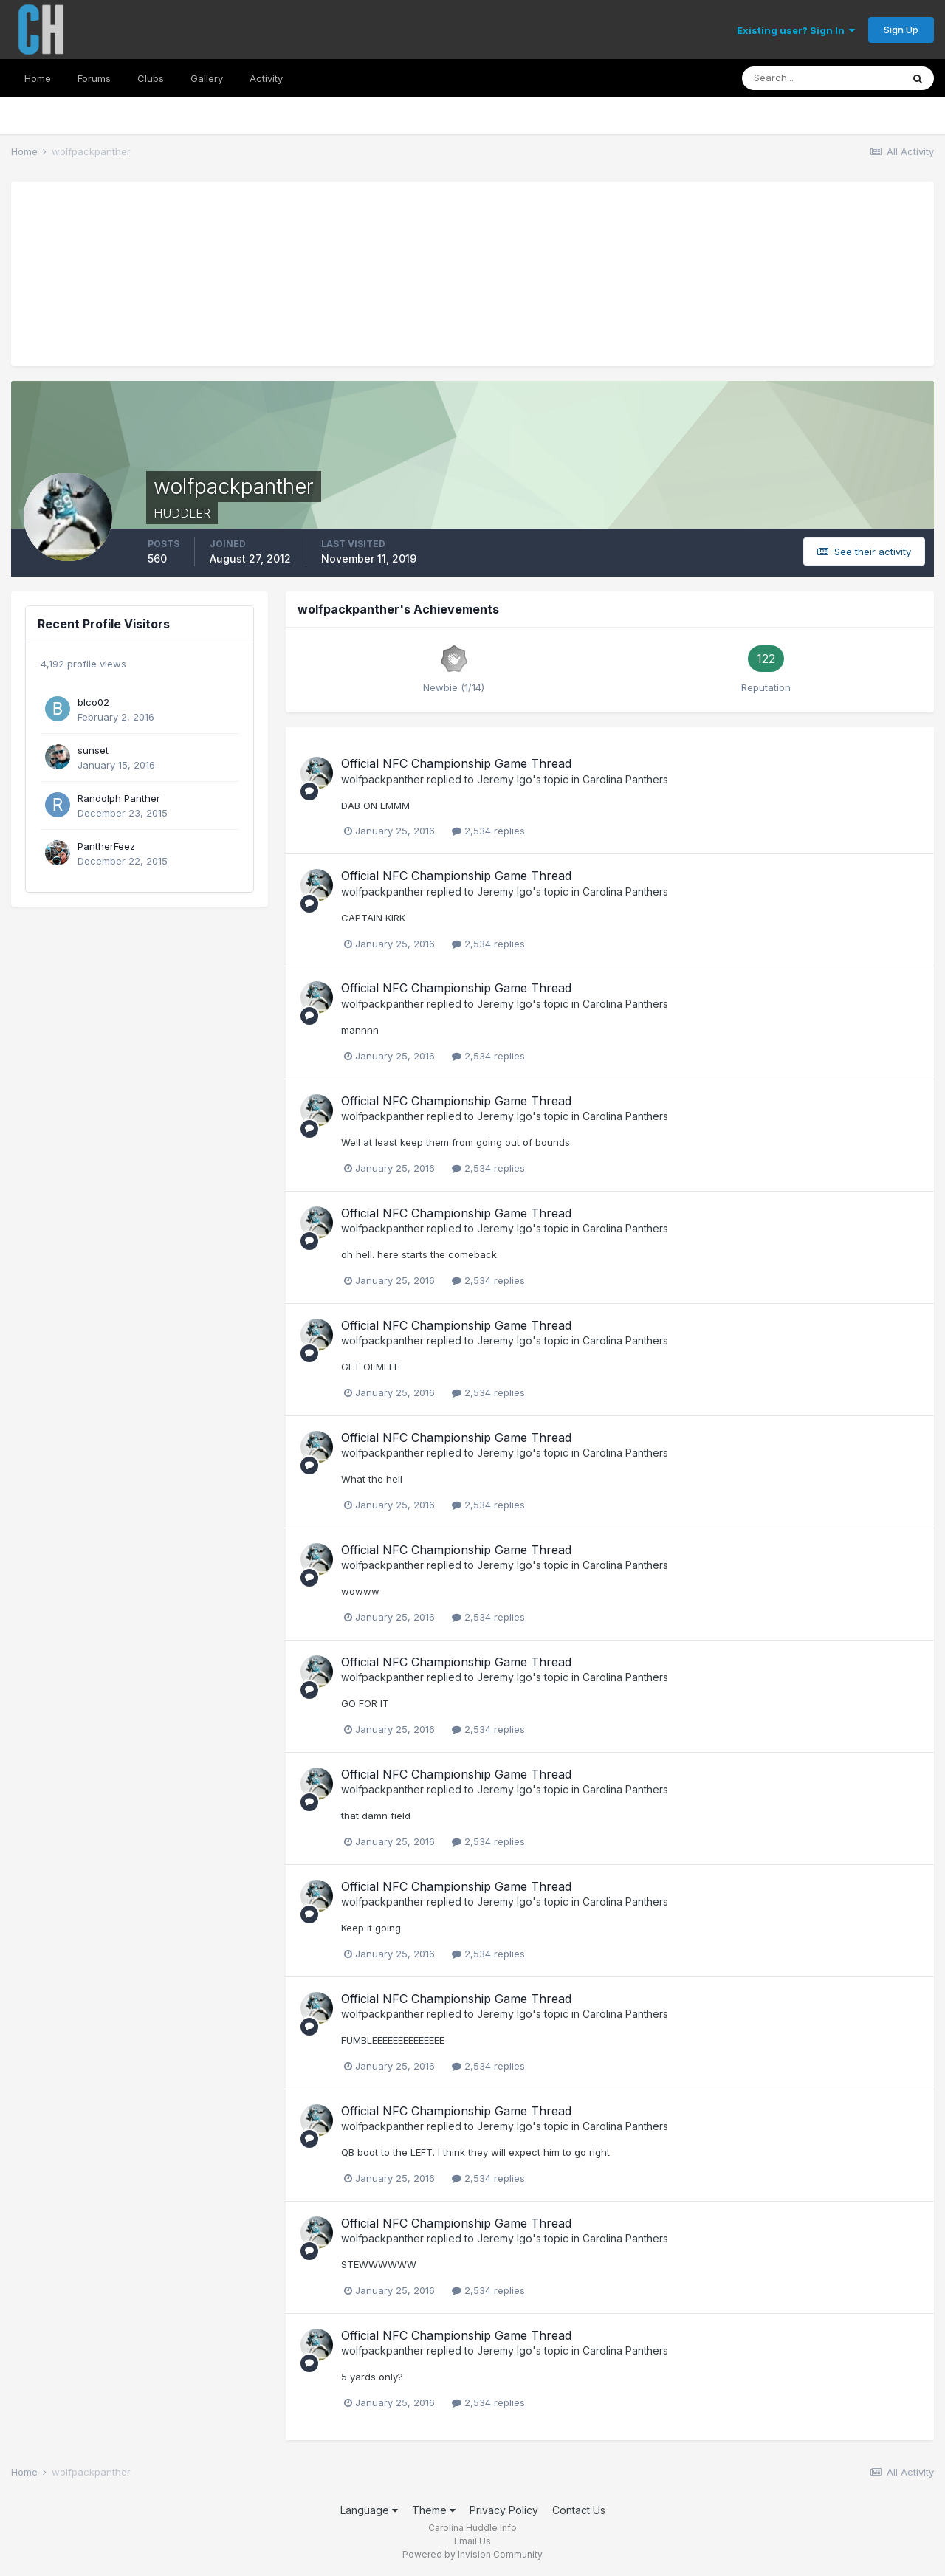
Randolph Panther (119, 798)
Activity (266, 78)
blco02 (93, 702)
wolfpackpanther (382, 779)
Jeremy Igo (504, 779)
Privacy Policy (504, 2510)
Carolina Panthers (625, 779)
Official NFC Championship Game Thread (456, 763)
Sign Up (901, 29)
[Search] (821, 78)
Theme (434, 2510)
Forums (94, 78)
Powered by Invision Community (472, 2554)
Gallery (206, 78)
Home (37, 78)
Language (369, 2510)
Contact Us (578, 2510)
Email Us (472, 2540)
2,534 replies (488, 831)
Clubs (150, 78)
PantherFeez (106, 846)
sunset (93, 750)
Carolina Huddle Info (472, 2527)
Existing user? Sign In (796, 30)
